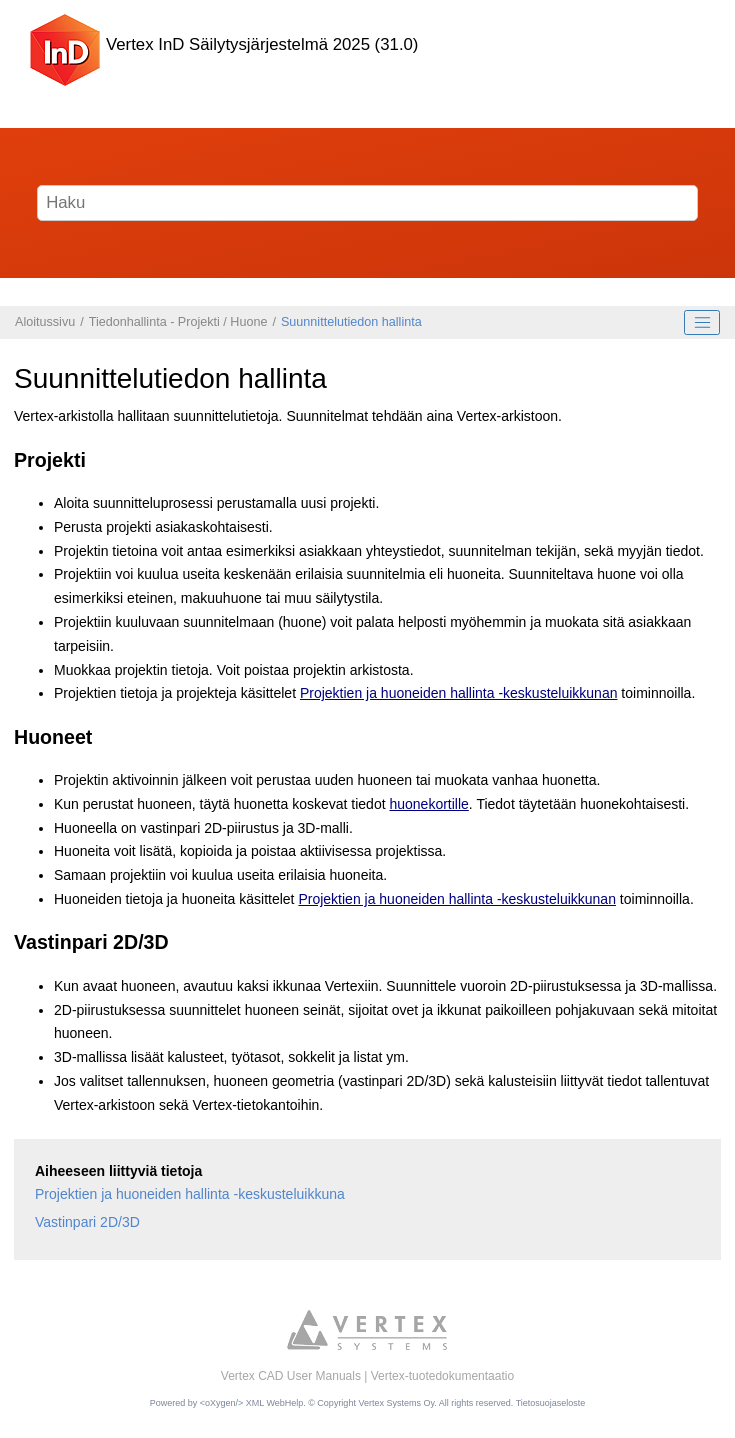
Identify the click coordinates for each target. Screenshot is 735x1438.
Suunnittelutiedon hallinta (351, 322)
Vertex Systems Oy (396, 1403)
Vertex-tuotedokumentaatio (442, 1376)
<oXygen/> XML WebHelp (252, 1403)
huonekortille (428, 804)
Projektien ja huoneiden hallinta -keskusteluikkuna (190, 1194)
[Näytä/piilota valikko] (688, 50)
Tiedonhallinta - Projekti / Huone (178, 322)
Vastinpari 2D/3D (87, 1222)
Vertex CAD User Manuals (291, 1376)
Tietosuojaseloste (551, 1403)
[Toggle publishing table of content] (702, 323)
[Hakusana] (368, 203)
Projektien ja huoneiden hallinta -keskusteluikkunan (459, 693)
